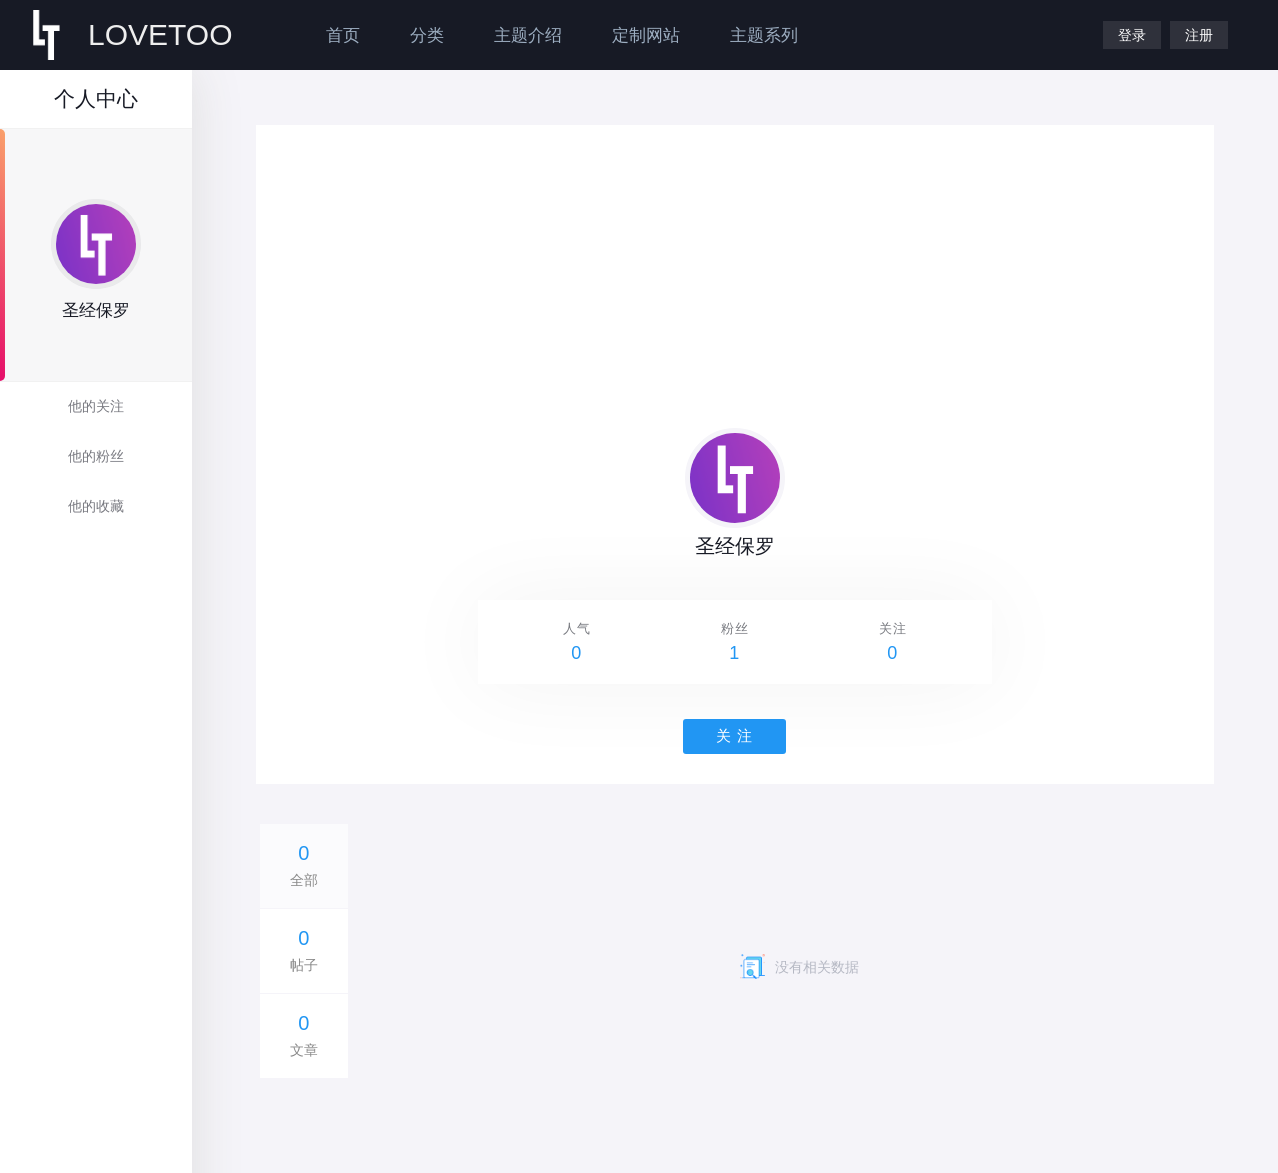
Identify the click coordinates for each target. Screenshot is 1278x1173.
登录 (1132, 35)
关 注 (734, 735)
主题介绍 (528, 35)
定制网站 (646, 35)
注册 (1199, 35)
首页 (343, 35)
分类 (427, 35)
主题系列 (764, 35)
